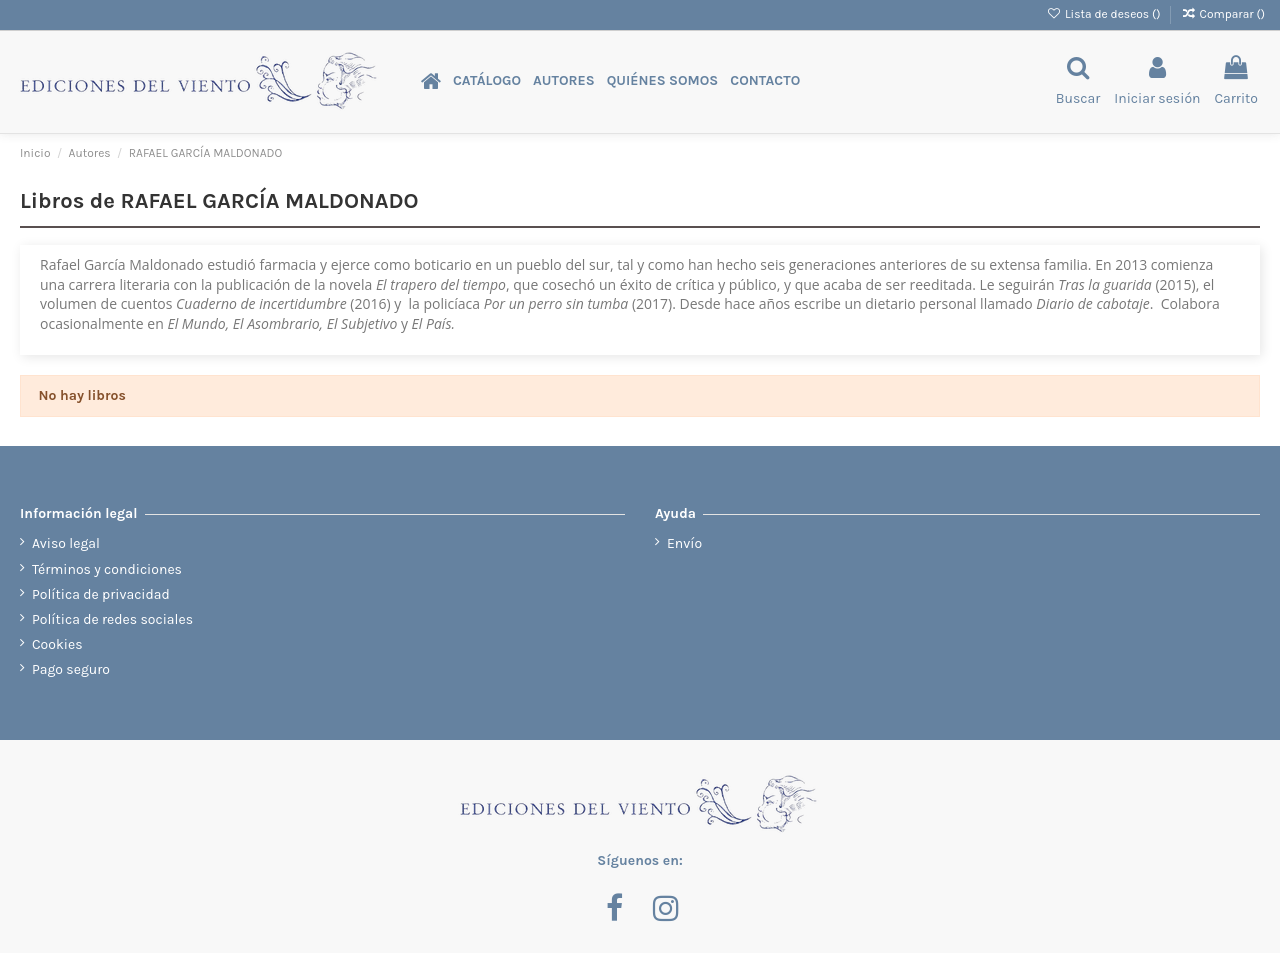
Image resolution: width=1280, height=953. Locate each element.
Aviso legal (66, 543)
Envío (684, 543)
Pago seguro (71, 669)
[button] (487, 81)
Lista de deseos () (1105, 14)
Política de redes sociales (112, 619)
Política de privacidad (101, 594)
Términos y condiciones (107, 569)
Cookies (57, 644)
